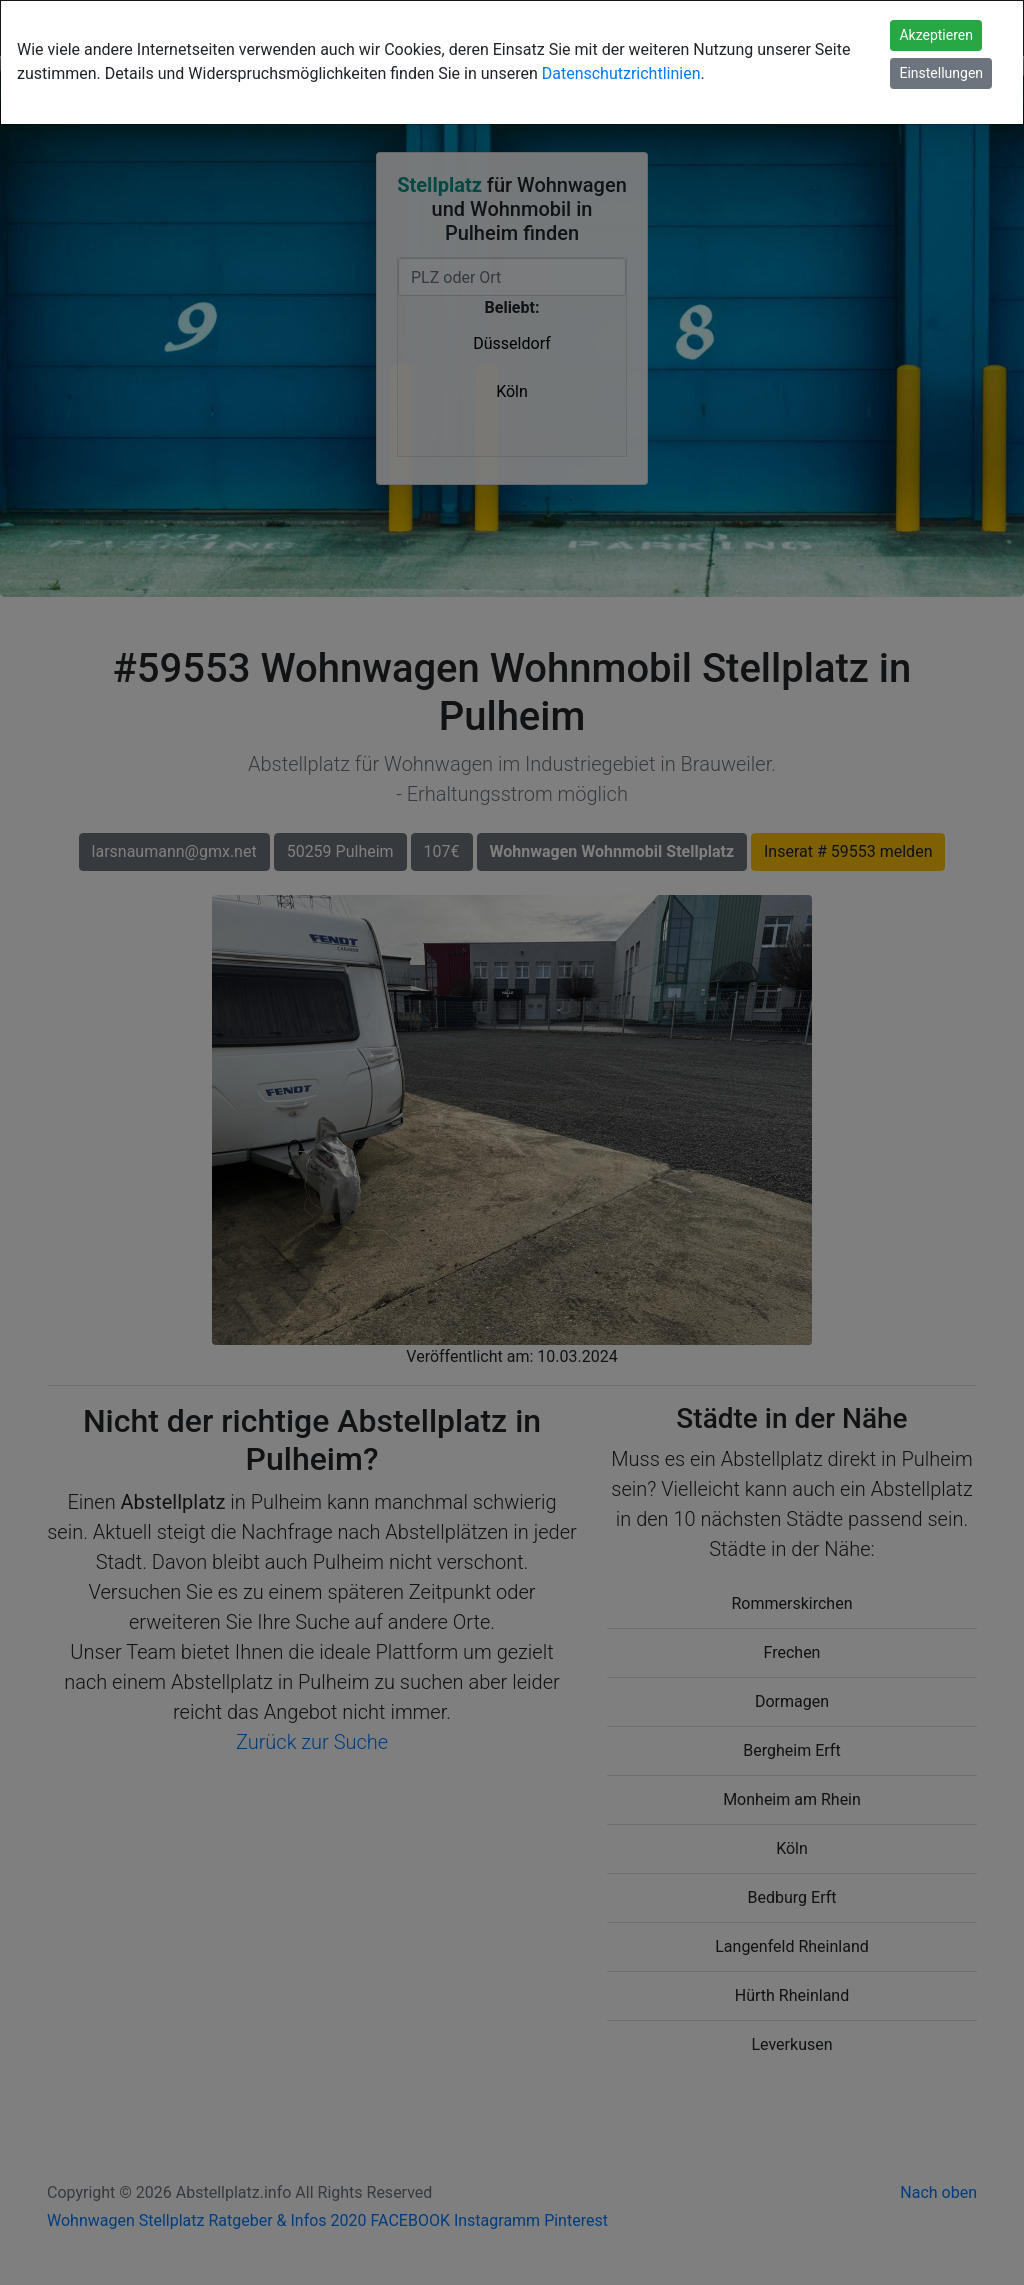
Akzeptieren (936, 35)
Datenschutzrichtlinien (621, 73)
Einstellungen (941, 73)
